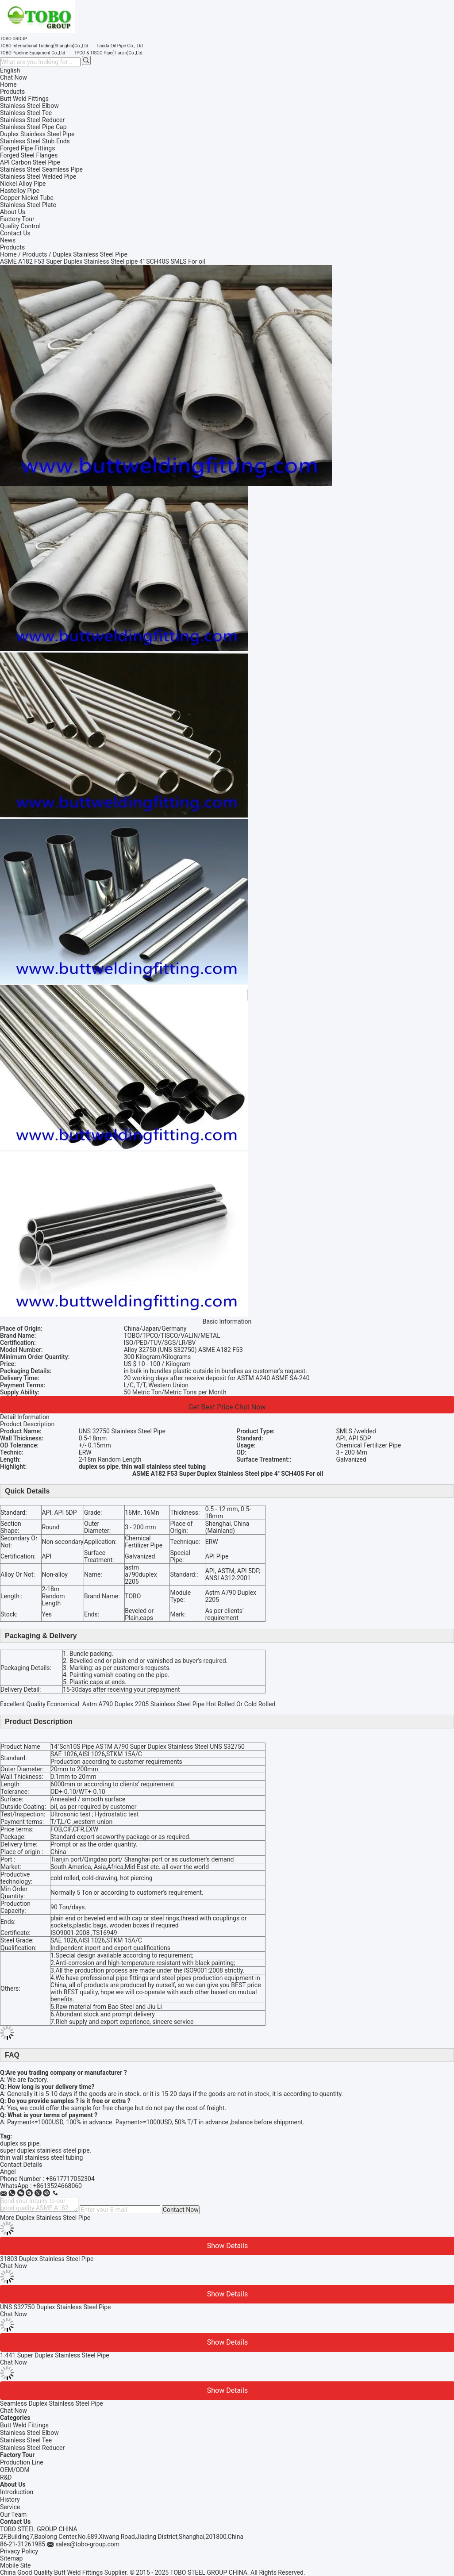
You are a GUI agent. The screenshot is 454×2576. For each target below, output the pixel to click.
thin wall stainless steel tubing (41, 2157)
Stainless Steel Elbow (29, 2432)
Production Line (21, 2462)
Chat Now (13, 77)
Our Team (13, 2514)
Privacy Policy (19, 2551)
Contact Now (181, 2209)
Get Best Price (211, 1407)
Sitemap (11, 2558)
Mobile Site (15, 2565)
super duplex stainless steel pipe (45, 2150)
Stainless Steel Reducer (32, 2447)
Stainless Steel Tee (26, 2440)
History (10, 2499)
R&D (6, 2477)
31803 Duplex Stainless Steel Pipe (46, 2258)
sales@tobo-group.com (87, 2544)
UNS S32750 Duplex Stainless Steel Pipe (55, 2307)
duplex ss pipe (19, 2143)
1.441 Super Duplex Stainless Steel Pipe (54, 2355)
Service (10, 2507)
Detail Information (25, 1416)
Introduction (16, 2491)
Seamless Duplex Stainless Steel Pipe (51, 2403)
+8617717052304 (70, 2178)
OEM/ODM (15, 2469)
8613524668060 (59, 2185)
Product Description (27, 1424)
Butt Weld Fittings (24, 2425)
